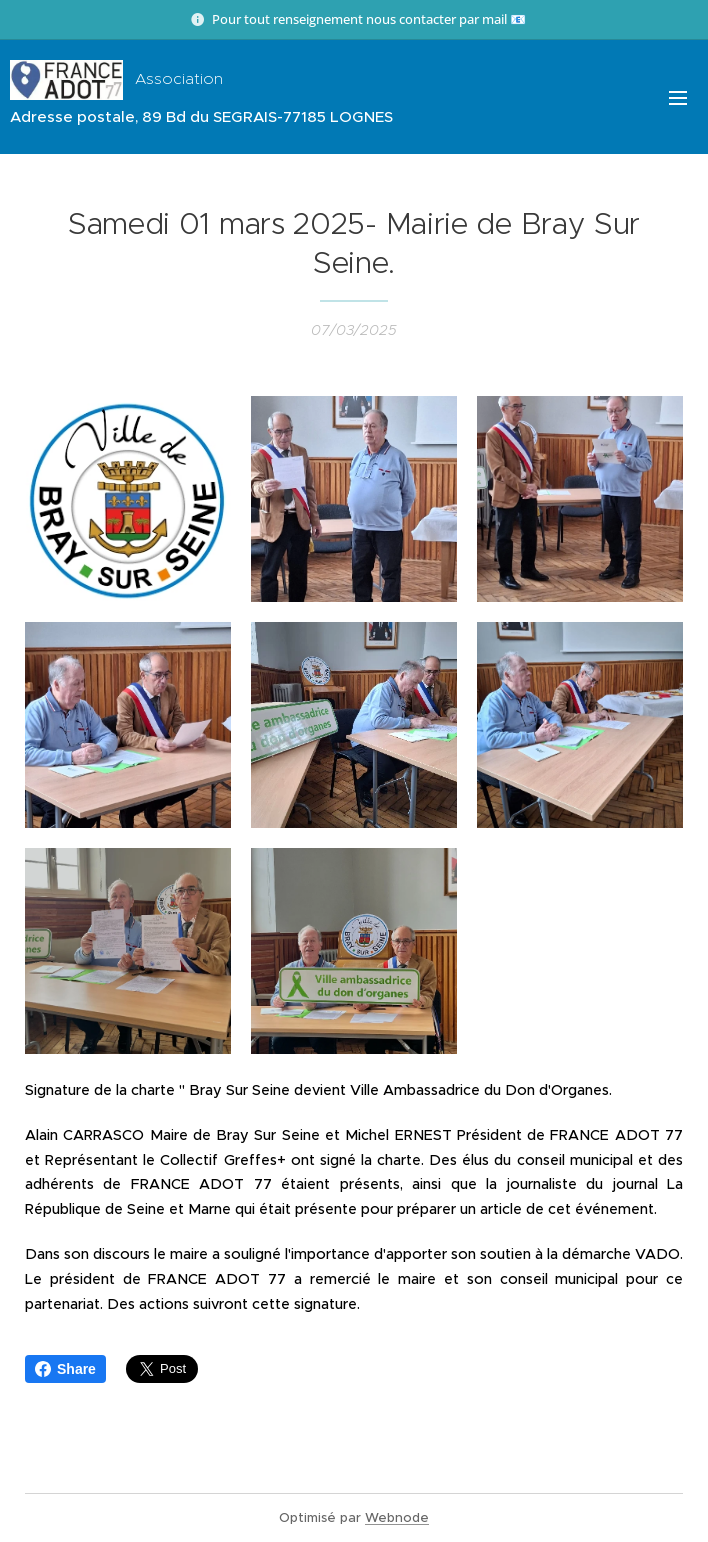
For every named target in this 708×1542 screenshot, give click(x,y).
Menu (678, 98)
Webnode (397, 1517)
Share (65, 1369)
